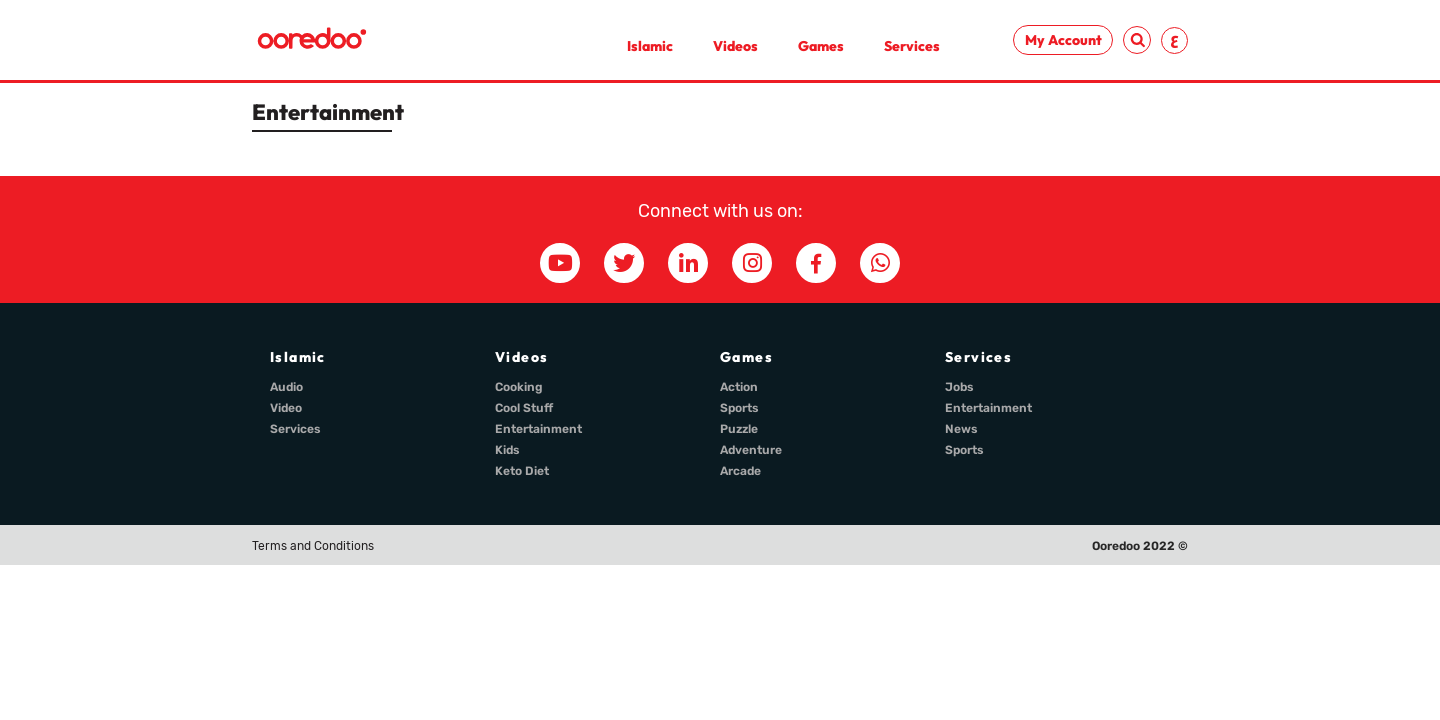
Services (912, 46)
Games (821, 46)
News (961, 429)
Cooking (519, 387)
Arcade (740, 471)
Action (739, 387)
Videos (735, 46)
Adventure (751, 450)
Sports (739, 408)
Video (286, 408)
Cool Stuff (524, 408)
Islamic (650, 46)
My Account (1063, 40)
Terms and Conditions (313, 546)
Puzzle (739, 429)
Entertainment (538, 429)
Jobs (959, 387)
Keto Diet (522, 471)
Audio (286, 387)
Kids (507, 450)
